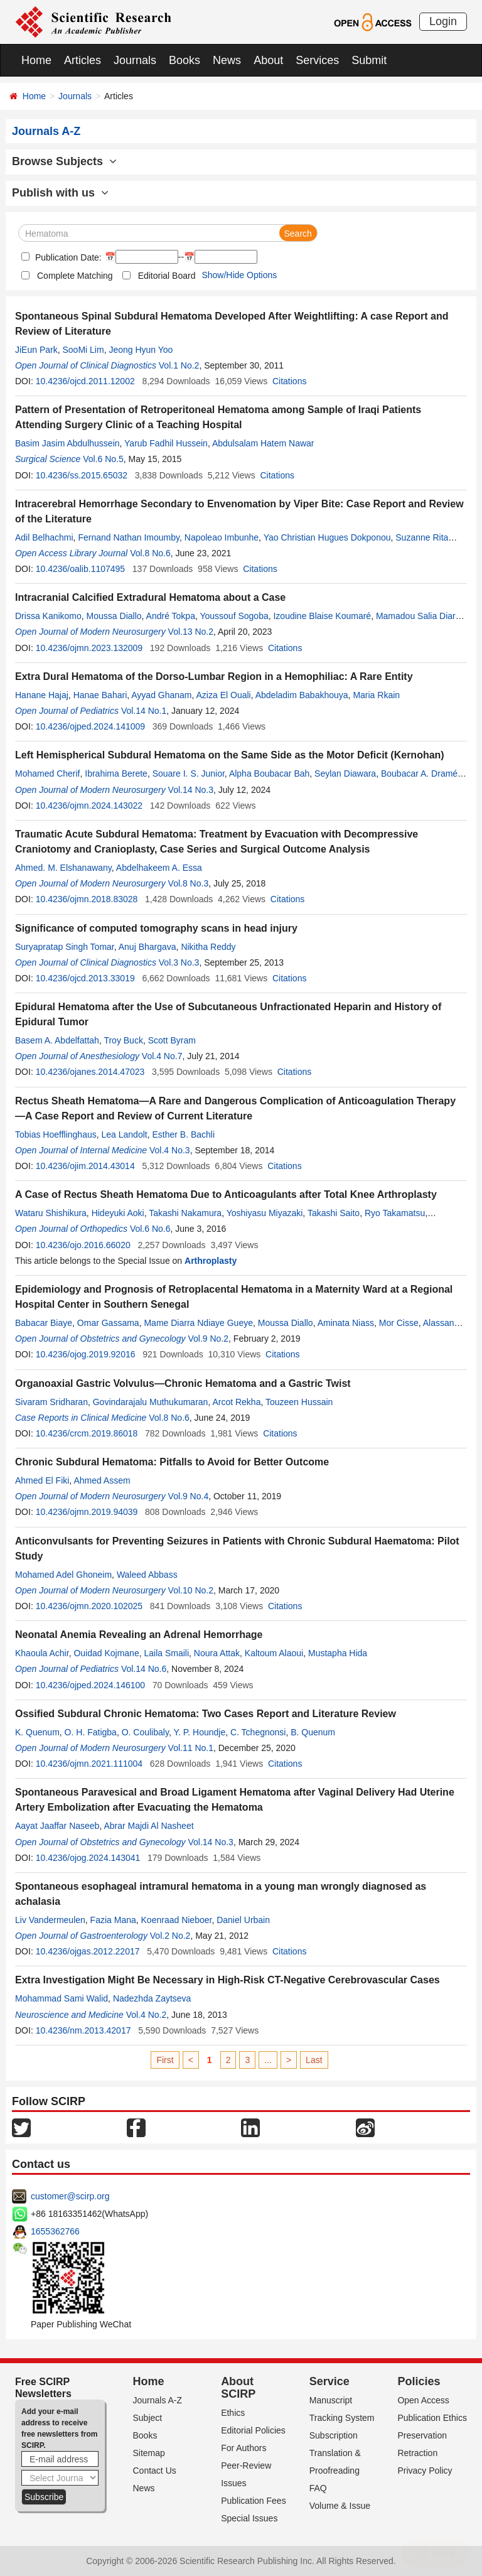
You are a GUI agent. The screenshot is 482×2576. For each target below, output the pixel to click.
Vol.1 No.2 (179, 365)
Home (36, 60)
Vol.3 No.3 (179, 962)
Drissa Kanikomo (48, 616)
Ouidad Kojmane (106, 1653)
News (227, 60)
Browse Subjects (64, 161)
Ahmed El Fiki (42, 1480)
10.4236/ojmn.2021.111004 (89, 1764)
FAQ (318, 2488)
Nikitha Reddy (208, 947)
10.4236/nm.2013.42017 (83, 2030)
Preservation (422, 2435)
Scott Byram (172, 1040)
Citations (289, 381)
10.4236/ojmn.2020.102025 (89, 1606)
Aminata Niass (346, 1323)
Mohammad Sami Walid (61, 1998)
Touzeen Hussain (299, 1402)
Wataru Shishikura (51, 1213)
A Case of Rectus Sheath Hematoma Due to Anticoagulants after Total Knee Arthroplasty (226, 1194)
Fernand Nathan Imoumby (128, 537)
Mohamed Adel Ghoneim (63, 1575)
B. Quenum (313, 1732)
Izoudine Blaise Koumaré (322, 616)
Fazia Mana (113, 1920)
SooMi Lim (83, 350)
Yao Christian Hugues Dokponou (327, 537)
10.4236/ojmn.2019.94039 (87, 1512)
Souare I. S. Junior (189, 773)
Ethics (233, 2413)
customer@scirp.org (70, 2196)
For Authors (243, 2448)
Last (314, 2060)
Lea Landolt (124, 1134)
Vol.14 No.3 (190, 790)
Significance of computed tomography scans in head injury (156, 928)
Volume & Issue (339, 2506)
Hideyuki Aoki (118, 1213)
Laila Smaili (166, 1653)
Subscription (333, 2435)
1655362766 (55, 2231)
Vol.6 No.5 (103, 459)
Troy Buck (123, 1040)
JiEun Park (36, 350)
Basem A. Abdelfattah (57, 1040)
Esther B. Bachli (183, 1134)
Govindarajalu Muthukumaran (150, 1402)
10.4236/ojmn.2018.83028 (87, 899)
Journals (135, 60)
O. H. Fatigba (91, 1732)
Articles (82, 60)
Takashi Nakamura (185, 1213)
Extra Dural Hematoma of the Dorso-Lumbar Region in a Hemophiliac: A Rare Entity (214, 676)
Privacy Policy (424, 2471)
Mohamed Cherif (47, 773)
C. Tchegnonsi (258, 1732)
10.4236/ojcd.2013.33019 (85, 978)
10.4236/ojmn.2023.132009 (89, 648)
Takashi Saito (334, 1213)
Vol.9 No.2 (208, 1339)
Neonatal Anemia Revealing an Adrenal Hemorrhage (138, 1634)
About (268, 60)
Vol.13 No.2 (190, 632)
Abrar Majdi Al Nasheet (148, 1826)
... (268, 2060)
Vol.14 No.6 (143, 1669)
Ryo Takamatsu (395, 1213)
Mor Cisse (399, 1323)
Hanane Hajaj (41, 695)
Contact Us (154, 2471)
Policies (418, 2381)
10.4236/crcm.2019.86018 (87, 1433)
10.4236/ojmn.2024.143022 (89, 805)
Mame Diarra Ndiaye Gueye (198, 1323)
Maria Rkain (376, 695)
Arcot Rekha (236, 1402)
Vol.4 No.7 (162, 1056)
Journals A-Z (158, 2400)
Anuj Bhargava (147, 947)
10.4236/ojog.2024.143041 (88, 1858)
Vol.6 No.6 (150, 1229)
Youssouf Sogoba (234, 616)
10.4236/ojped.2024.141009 (90, 726)
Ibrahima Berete (116, 773)
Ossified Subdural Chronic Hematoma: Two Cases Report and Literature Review (205, 1713)
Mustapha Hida (337, 1653)
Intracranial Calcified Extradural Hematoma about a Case (150, 597)
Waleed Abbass (147, 1575)
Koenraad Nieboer (176, 1920)
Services (317, 60)
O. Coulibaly (145, 1732)
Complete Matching (75, 276)
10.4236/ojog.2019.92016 (86, 1354)
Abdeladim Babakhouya (301, 695)
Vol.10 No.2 (190, 1590)
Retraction (417, 2453)
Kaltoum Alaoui (274, 1653)
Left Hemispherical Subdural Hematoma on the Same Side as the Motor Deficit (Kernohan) (229, 755)
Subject (148, 2418)
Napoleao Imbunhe (222, 537)
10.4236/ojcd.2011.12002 (85, 381)
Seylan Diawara (345, 773)
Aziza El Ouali (223, 695)
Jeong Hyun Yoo (141, 350)
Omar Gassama (108, 1323)
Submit (369, 60)
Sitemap (149, 2453)
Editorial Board (167, 276)
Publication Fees (253, 2501)
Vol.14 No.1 (143, 711)
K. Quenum (37, 1732)
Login (443, 21)
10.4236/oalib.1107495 (80, 569)
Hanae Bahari (100, 695)
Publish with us (60, 192)
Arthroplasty (211, 1261)
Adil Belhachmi (44, 537)
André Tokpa (170, 616)
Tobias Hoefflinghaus (56, 1134)
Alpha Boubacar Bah (269, 773)
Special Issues (249, 2518)
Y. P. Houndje (199, 1732)
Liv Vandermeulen (50, 1920)
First (164, 2060)
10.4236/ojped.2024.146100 (90, 1685)
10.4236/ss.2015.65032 (81, 475)
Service (329, 2381)
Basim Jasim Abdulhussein (67, 443)
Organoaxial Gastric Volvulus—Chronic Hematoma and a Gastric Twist (183, 1383)
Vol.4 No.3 (169, 1150)
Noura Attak (217, 1653)
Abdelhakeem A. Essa (159, 868)
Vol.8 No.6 (150, 553)
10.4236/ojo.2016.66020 (83, 1245)
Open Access (423, 2400)
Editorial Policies (253, 2430)
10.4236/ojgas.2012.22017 (88, 1951)
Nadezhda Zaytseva (152, 1998)
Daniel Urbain (243, 1920)
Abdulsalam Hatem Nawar (263, 443)
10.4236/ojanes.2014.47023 (90, 1072)
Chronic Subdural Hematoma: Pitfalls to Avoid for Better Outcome (172, 1462)
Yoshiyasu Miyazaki (265, 1213)
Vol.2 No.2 (170, 1936)
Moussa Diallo (114, 616)
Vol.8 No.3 (188, 883)
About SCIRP (238, 2387)
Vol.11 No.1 (190, 1748)
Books (184, 60)
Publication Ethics (432, 2418)
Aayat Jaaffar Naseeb (57, 1826)
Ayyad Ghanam (161, 695)
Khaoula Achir (42, 1653)
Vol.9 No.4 (188, 1496)
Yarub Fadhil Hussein (166, 443)
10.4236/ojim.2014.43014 (85, 1166)
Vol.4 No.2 (146, 2015)
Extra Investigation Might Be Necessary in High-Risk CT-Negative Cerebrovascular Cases (227, 1980)
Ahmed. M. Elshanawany (63, 868)
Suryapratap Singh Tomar (64, 947)
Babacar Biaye (43, 1323)
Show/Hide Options (239, 275)
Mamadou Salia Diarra (419, 616)
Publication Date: (67, 257)
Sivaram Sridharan (51, 1402)
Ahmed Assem (101, 1480)
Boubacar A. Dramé (419, 773)
